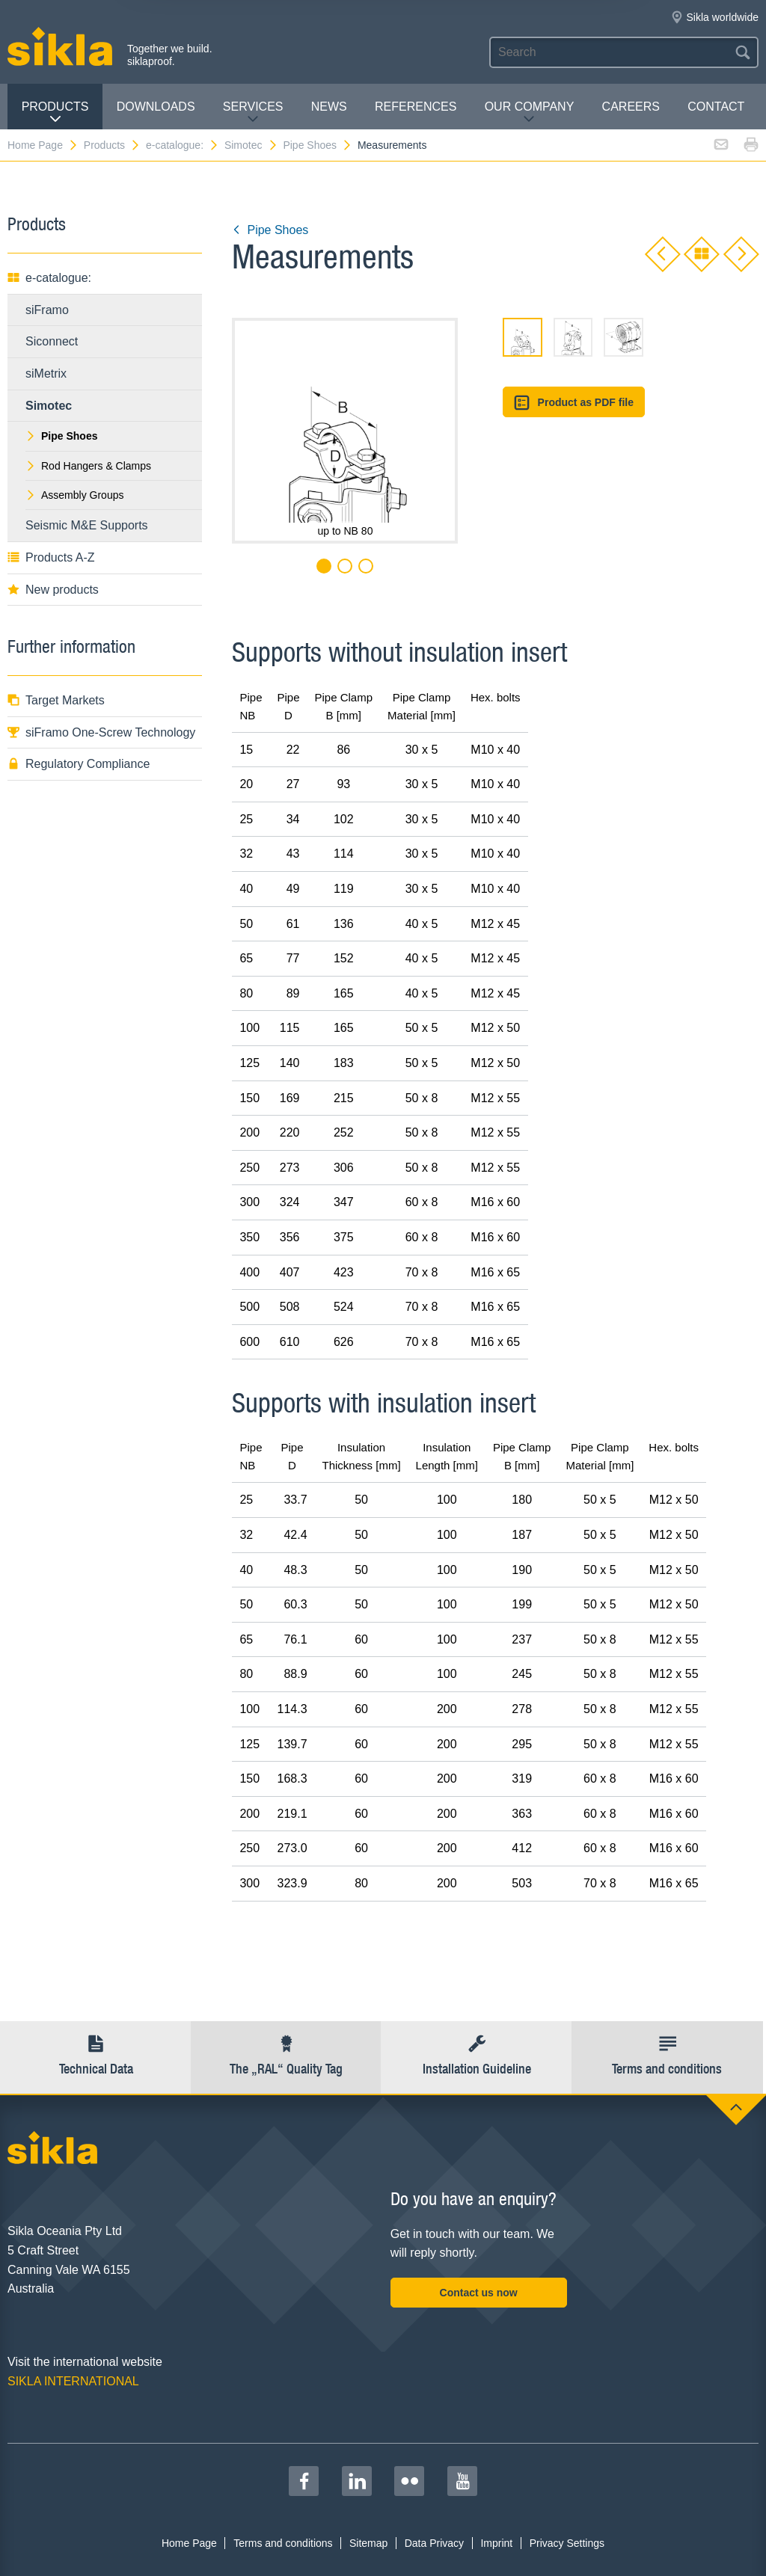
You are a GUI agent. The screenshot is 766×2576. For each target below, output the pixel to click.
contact (715, 106)
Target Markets (56, 700)
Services (253, 112)
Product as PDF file (574, 403)
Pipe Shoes (317, 145)
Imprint (496, 2543)
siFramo (47, 310)
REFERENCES (415, 106)
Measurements (392, 145)
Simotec (251, 145)
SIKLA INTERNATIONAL (73, 2381)
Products (55, 112)
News (329, 106)
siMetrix (46, 373)
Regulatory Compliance (78, 763)
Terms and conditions (282, 2543)
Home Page (43, 145)
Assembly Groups (74, 495)
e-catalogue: (182, 145)
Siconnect (51, 341)
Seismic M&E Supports (86, 525)
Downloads (156, 106)
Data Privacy (434, 2543)
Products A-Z (50, 557)
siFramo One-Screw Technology (101, 732)
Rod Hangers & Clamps (88, 466)
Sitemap (368, 2543)
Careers (631, 106)
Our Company (529, 112)
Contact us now (479, 2293)
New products (53, 589)
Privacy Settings (567, 2543)
